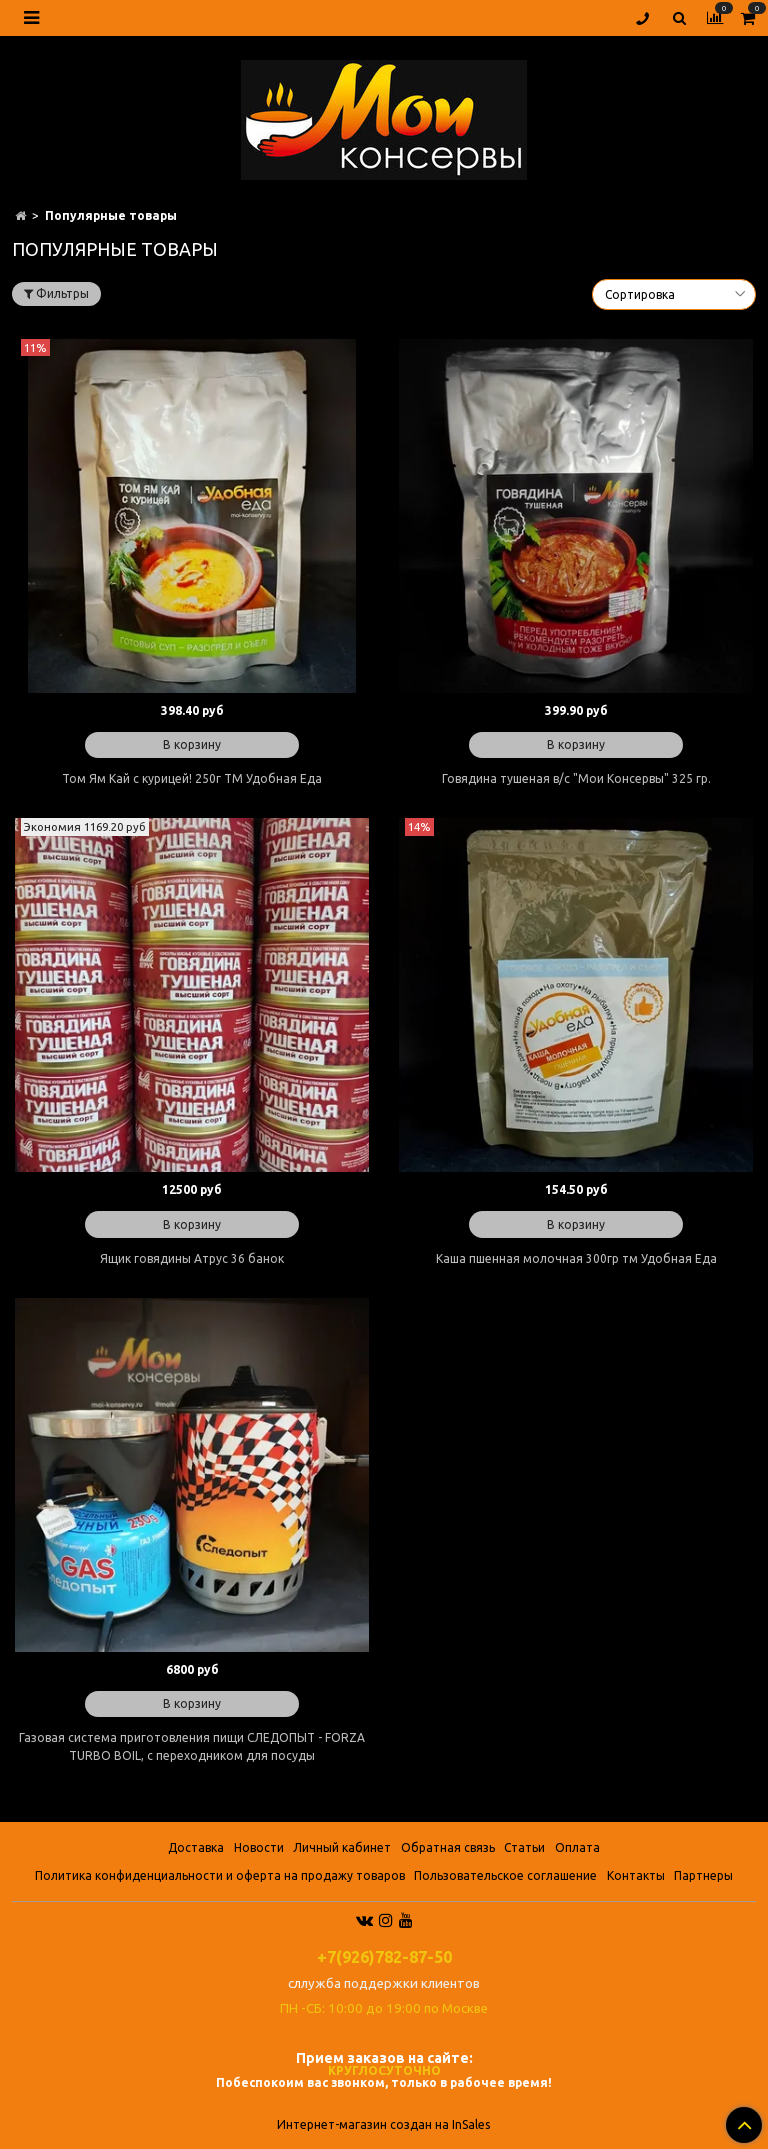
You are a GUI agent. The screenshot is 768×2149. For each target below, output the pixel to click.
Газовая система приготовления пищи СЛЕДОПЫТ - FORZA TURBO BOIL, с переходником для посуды (192, 1746)
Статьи (524, 1847)
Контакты (636, 1875)
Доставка (196, 1847)
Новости (259, 1847)
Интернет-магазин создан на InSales (383, 2125)
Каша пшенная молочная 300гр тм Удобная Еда (576, 1258)
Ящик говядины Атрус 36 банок (192, 1258)
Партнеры (703, 1875)
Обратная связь (448, 1847)
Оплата (577, 1847)
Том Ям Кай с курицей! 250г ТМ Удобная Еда (192, 778)
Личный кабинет (342, 1847)
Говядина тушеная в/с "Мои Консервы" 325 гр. (576, 778)
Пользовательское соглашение (505, 1875)
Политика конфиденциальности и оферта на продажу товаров (220, 1875)
